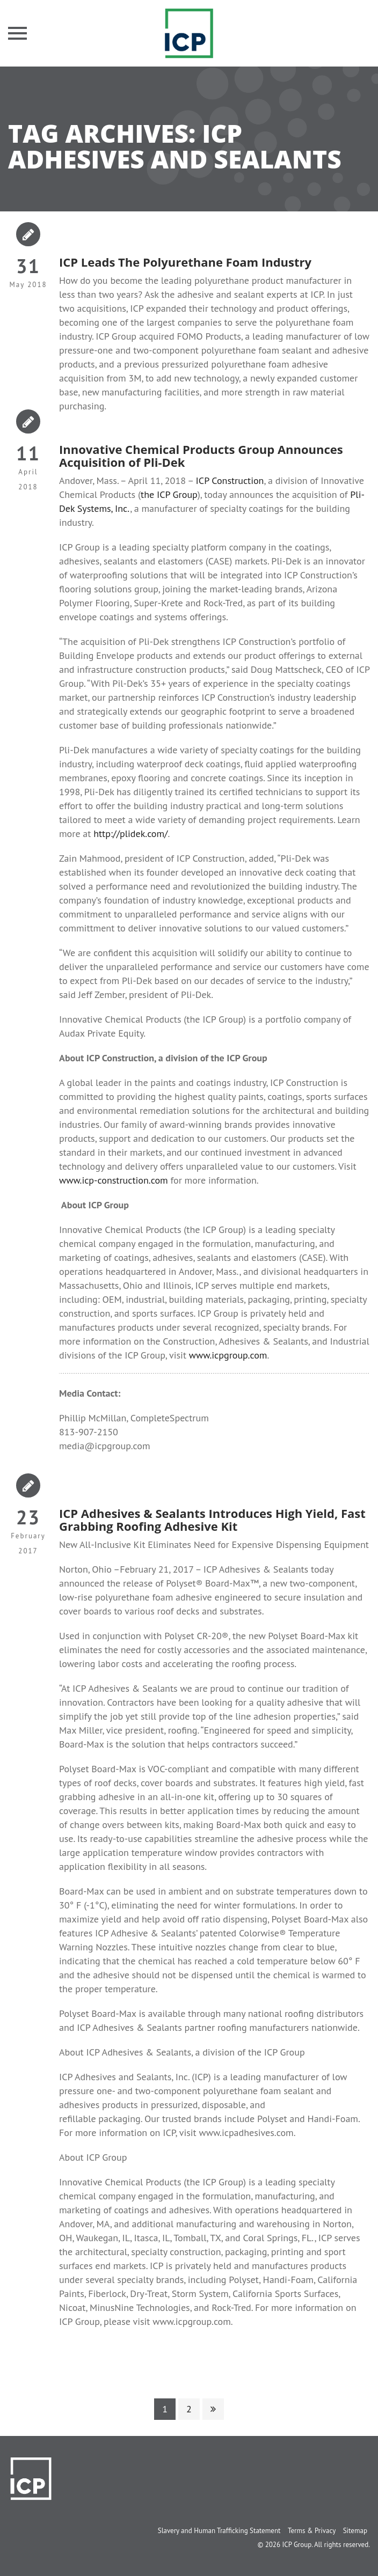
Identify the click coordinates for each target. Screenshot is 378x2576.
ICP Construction (230, 480)
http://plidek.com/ (130, 833)
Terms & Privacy (312, 2530)
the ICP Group (169, 494)
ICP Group (296, 2544)
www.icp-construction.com (113, 1180)
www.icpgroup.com (228, 1355)
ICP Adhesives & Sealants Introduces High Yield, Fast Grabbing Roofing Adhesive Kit (212, 1519)
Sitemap (355, 2530)
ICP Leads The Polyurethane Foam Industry (185, 262)
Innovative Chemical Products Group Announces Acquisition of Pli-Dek (201, 455)
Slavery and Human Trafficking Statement (219, 2530)
